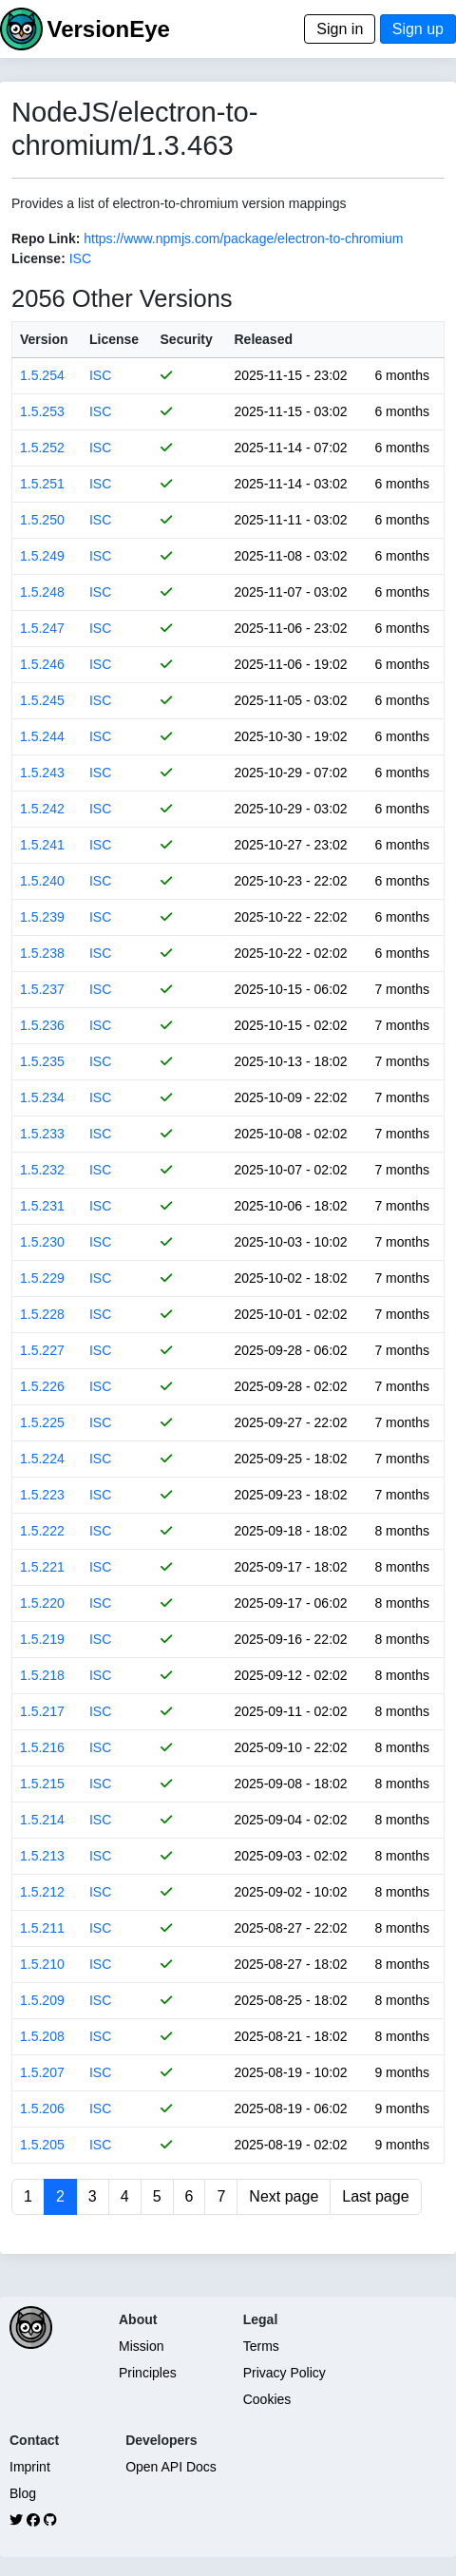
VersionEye (108, 29)
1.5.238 (42, 953)
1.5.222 (42, 1530)
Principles (148, 2372)
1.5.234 (42, 1097)
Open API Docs (171, 2466)
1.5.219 (42, 1639)
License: (38, 258)
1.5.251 (42, 483)
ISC (80, 258)
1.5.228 (42, 1314)
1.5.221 (42, 1566)
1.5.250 (42, 519)
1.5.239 (42, 917)
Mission (141, 2346)
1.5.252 (42, 447)
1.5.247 (42, 628)
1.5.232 (42, 1169)
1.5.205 (42, 2144)
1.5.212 (42, 1891)
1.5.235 (42, 1061)
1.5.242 (42, 808)
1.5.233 (42, 1133)
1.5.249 (42, 555)
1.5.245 (42, 700)
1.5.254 (42, 375)
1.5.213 (42, 1855)
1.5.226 (42, 1386)
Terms (261, 2346)
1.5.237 (42, 989)
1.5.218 (42, 1675)
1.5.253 (42, 411)
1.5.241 (42, 844)
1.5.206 (42, 2108)
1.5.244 (42, 736)
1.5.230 (42, 1242)
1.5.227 (42, 1350)
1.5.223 (42, 1494)
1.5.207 (42, 2072)
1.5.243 (42, 772)
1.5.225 (42, 1422)
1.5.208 (42, 2036)
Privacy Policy (284, 2372)
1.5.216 (42, 1747)
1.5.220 (42, 1603)
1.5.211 (42, 1928)
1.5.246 (42, 664)
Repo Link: (45, 238)
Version (44, 339)
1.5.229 (42, 1278)
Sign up (418, 29)
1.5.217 (42, 1711)
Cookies (267, 2399)
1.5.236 (42, 1025)
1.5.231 (42, 1205)
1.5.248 (42, 592)
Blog (23, 2493)
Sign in (339, 29)
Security (187, 339)
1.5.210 (42, 1964)
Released (264, 339)
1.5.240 (42, 880)
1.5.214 (42, 1819)
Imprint (30, 2466)
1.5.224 (42, 1458)
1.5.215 (42, 1783)
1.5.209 (42, 2000)
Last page (375, 2196)
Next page (283, 2196)
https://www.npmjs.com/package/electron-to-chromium (243, 238)
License (114, 339)
